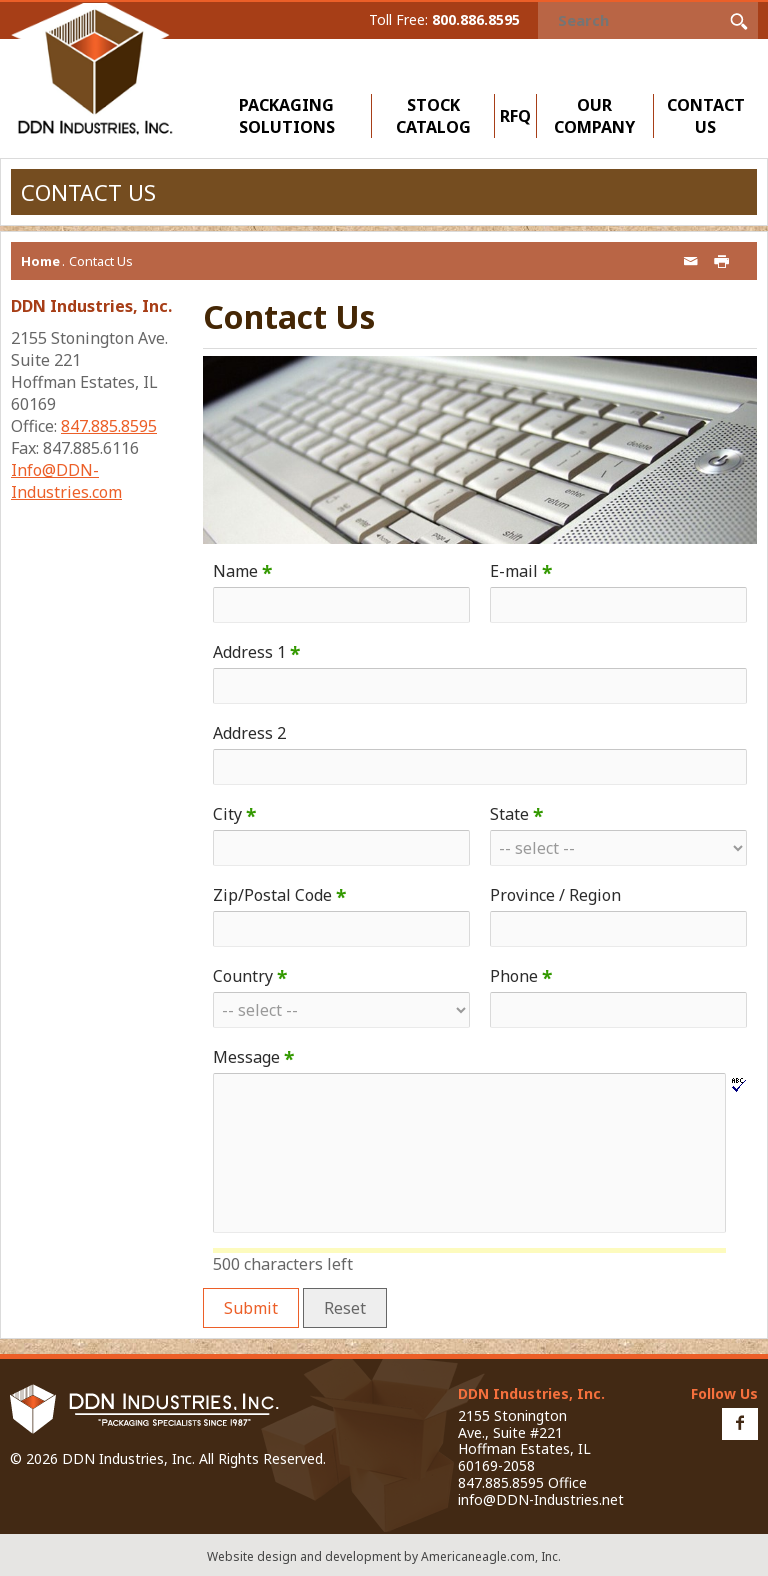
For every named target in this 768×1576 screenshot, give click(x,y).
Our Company (599, 116)
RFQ (515, 116)
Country (250, 976)
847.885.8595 (109, 426)
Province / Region (555, 895)
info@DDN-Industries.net (541, 1499)
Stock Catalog (433, 116)
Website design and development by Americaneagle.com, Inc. (384, 1556)
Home (40, 261)
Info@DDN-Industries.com (66, 481)
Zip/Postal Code (279, 895)
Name (242, 571)
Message (253, 1057)
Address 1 (256, 652)
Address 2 (249, 733)
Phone (521, 976)
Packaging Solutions (291, 116)
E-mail (521, 571)
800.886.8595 (476, 19)
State (516, 814)
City (234, 814)
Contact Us (706, 116)
